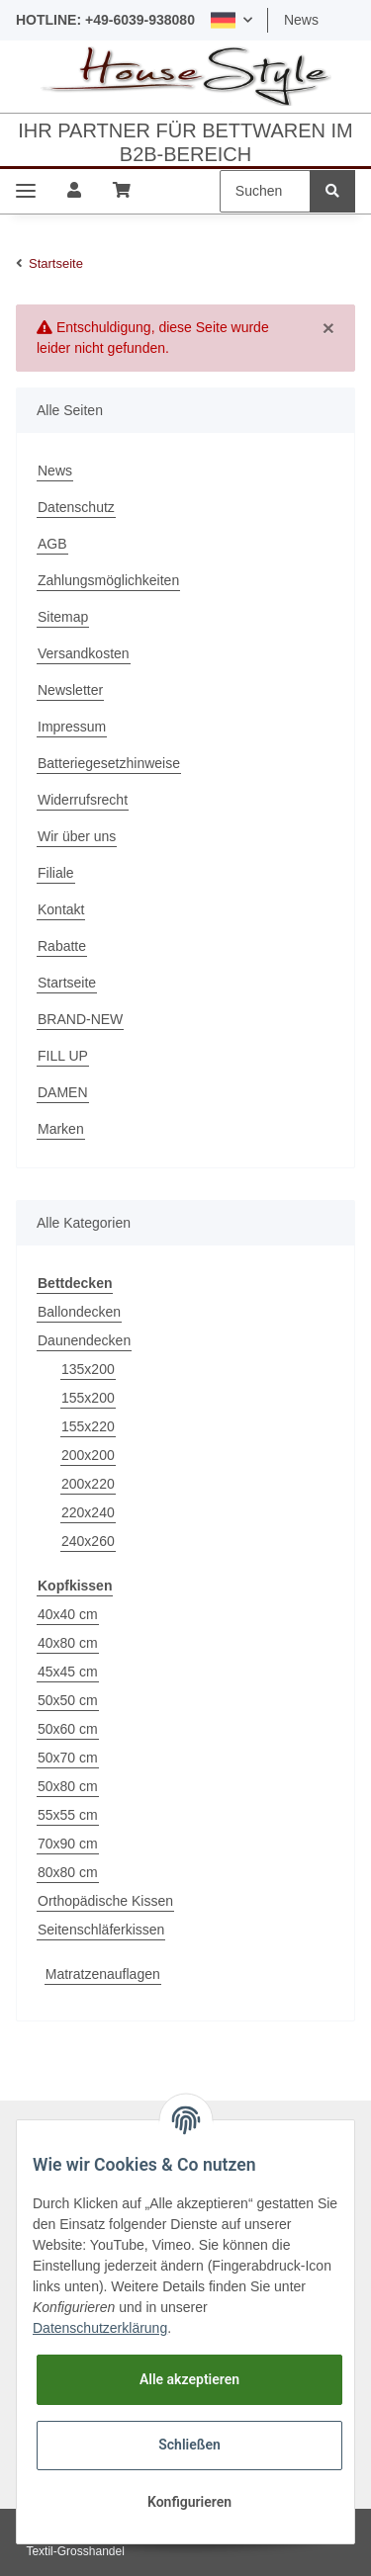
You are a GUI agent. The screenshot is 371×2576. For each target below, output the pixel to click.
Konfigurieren (189, 2502)
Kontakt (61, 909)
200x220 (88, 1484)
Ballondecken (79, 1312)
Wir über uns (77, 836)
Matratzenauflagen (103, 1974)
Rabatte (62, 946)
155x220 (88, 1426)
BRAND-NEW (80, 1019)
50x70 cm (68, 1757)
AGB (52, 544)
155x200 (88, 1398)
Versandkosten (84, 653)
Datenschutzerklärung (100, 2328)
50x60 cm (68, 1729)
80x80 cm (68, 1872)
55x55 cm (68, 1815)
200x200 (88, 1455)
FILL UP (63, 1056)
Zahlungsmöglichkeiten (108, 580)
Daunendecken (84, 1340)
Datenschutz (76, 507)
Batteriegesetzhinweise (109, 763)
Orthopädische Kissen (105, 1901)
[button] (231, 20)
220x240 (88, 1512)
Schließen (189, 2444)
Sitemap (63, 617)
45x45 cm (68, 1671)
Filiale (56, 873)
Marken (61, 1129)
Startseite (67, 982)
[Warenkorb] (121, 191)
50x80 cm (68, 1786)
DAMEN (63, 1092)
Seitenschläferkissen (101, 1929)
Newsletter (70, 690)
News (301, 20)
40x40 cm (68, 1614)
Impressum (72, 726)
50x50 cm (68, 1700)
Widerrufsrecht (83, 800)
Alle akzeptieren (189, 2379)
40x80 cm (68, 1643)
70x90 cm (68, 1843)
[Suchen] (265, 191)
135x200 (88, 1369)
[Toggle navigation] (26, 191)
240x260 (88, 1541)
